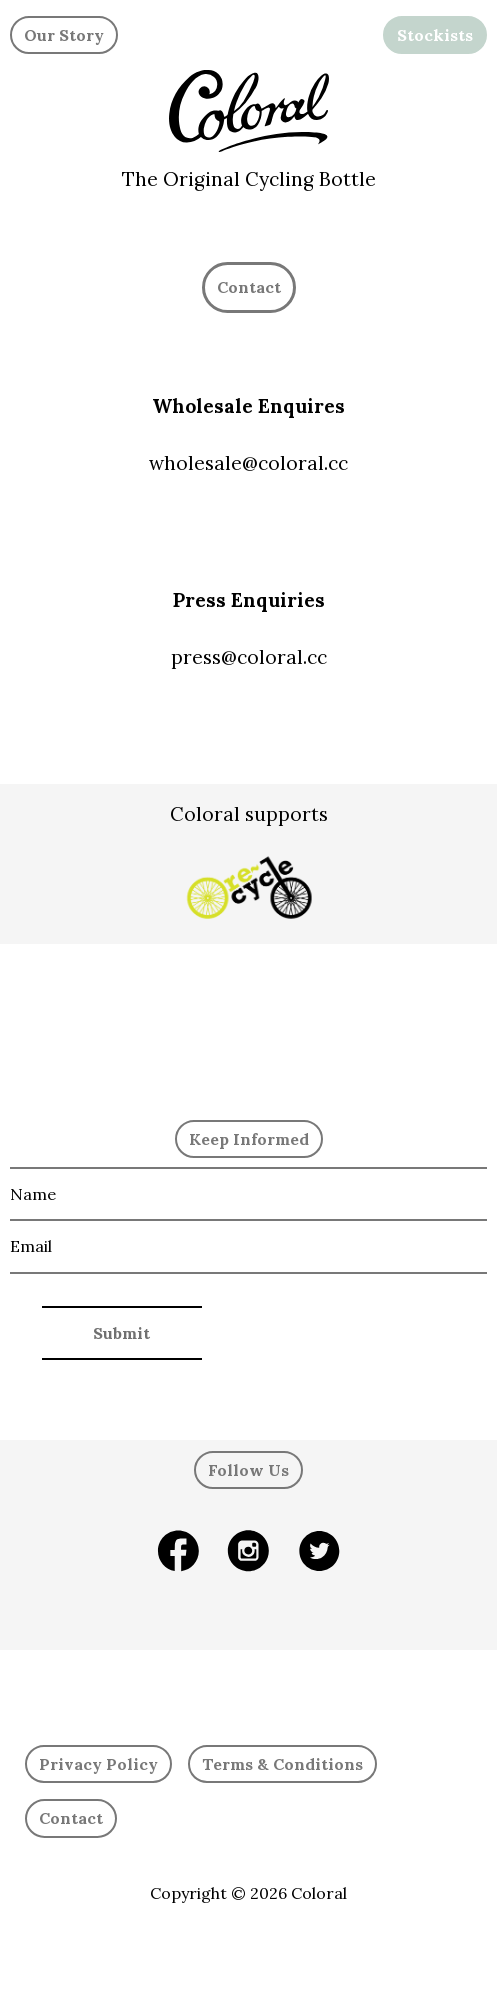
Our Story (64, 35)
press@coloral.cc (249, 657)
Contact (71, 1818)
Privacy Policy (98, 1764)
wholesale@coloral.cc (248, 463)
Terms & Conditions (282, 1764)
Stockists (435, 35)
